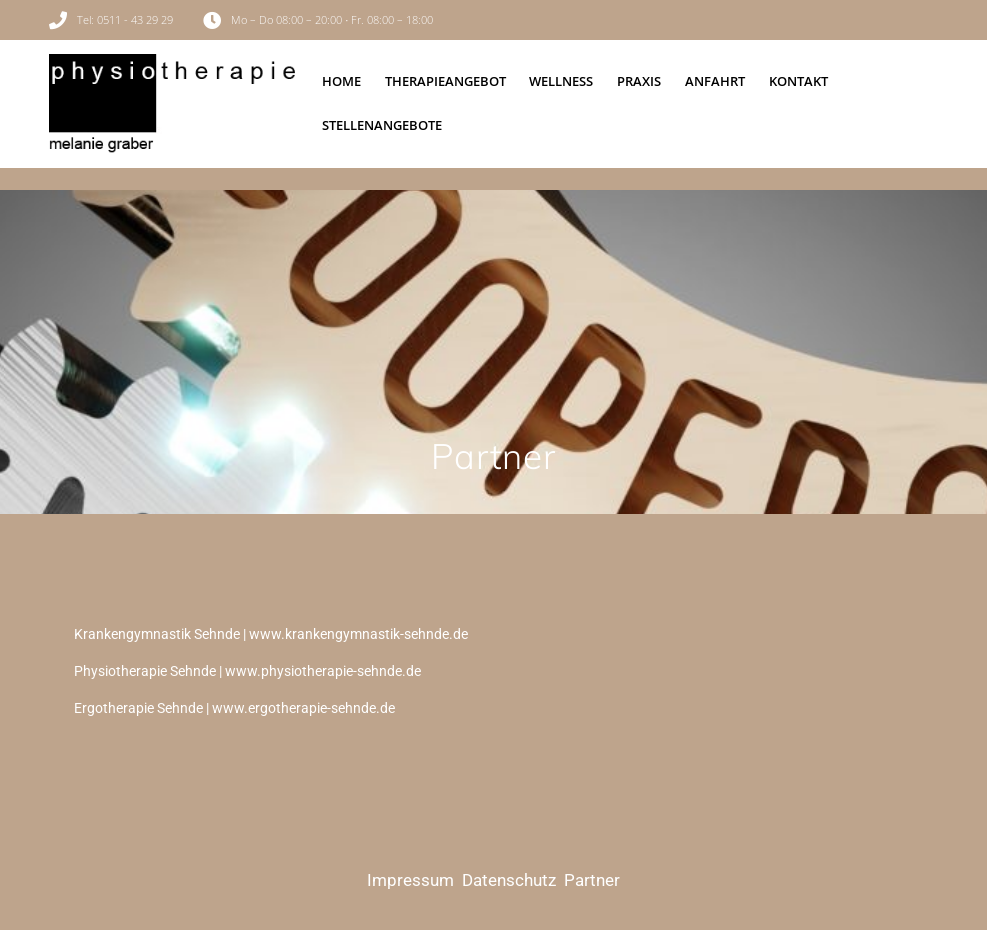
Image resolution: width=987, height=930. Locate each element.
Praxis (639, 81)
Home (341, 81)
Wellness (561, 81)
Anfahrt (715, 81)
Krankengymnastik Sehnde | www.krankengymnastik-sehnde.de (271, 634)
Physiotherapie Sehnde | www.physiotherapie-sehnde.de (247, 671)
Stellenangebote (382, 125)
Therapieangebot (445, 81)
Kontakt (798, 81)
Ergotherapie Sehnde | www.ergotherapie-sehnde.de (234, 708)
